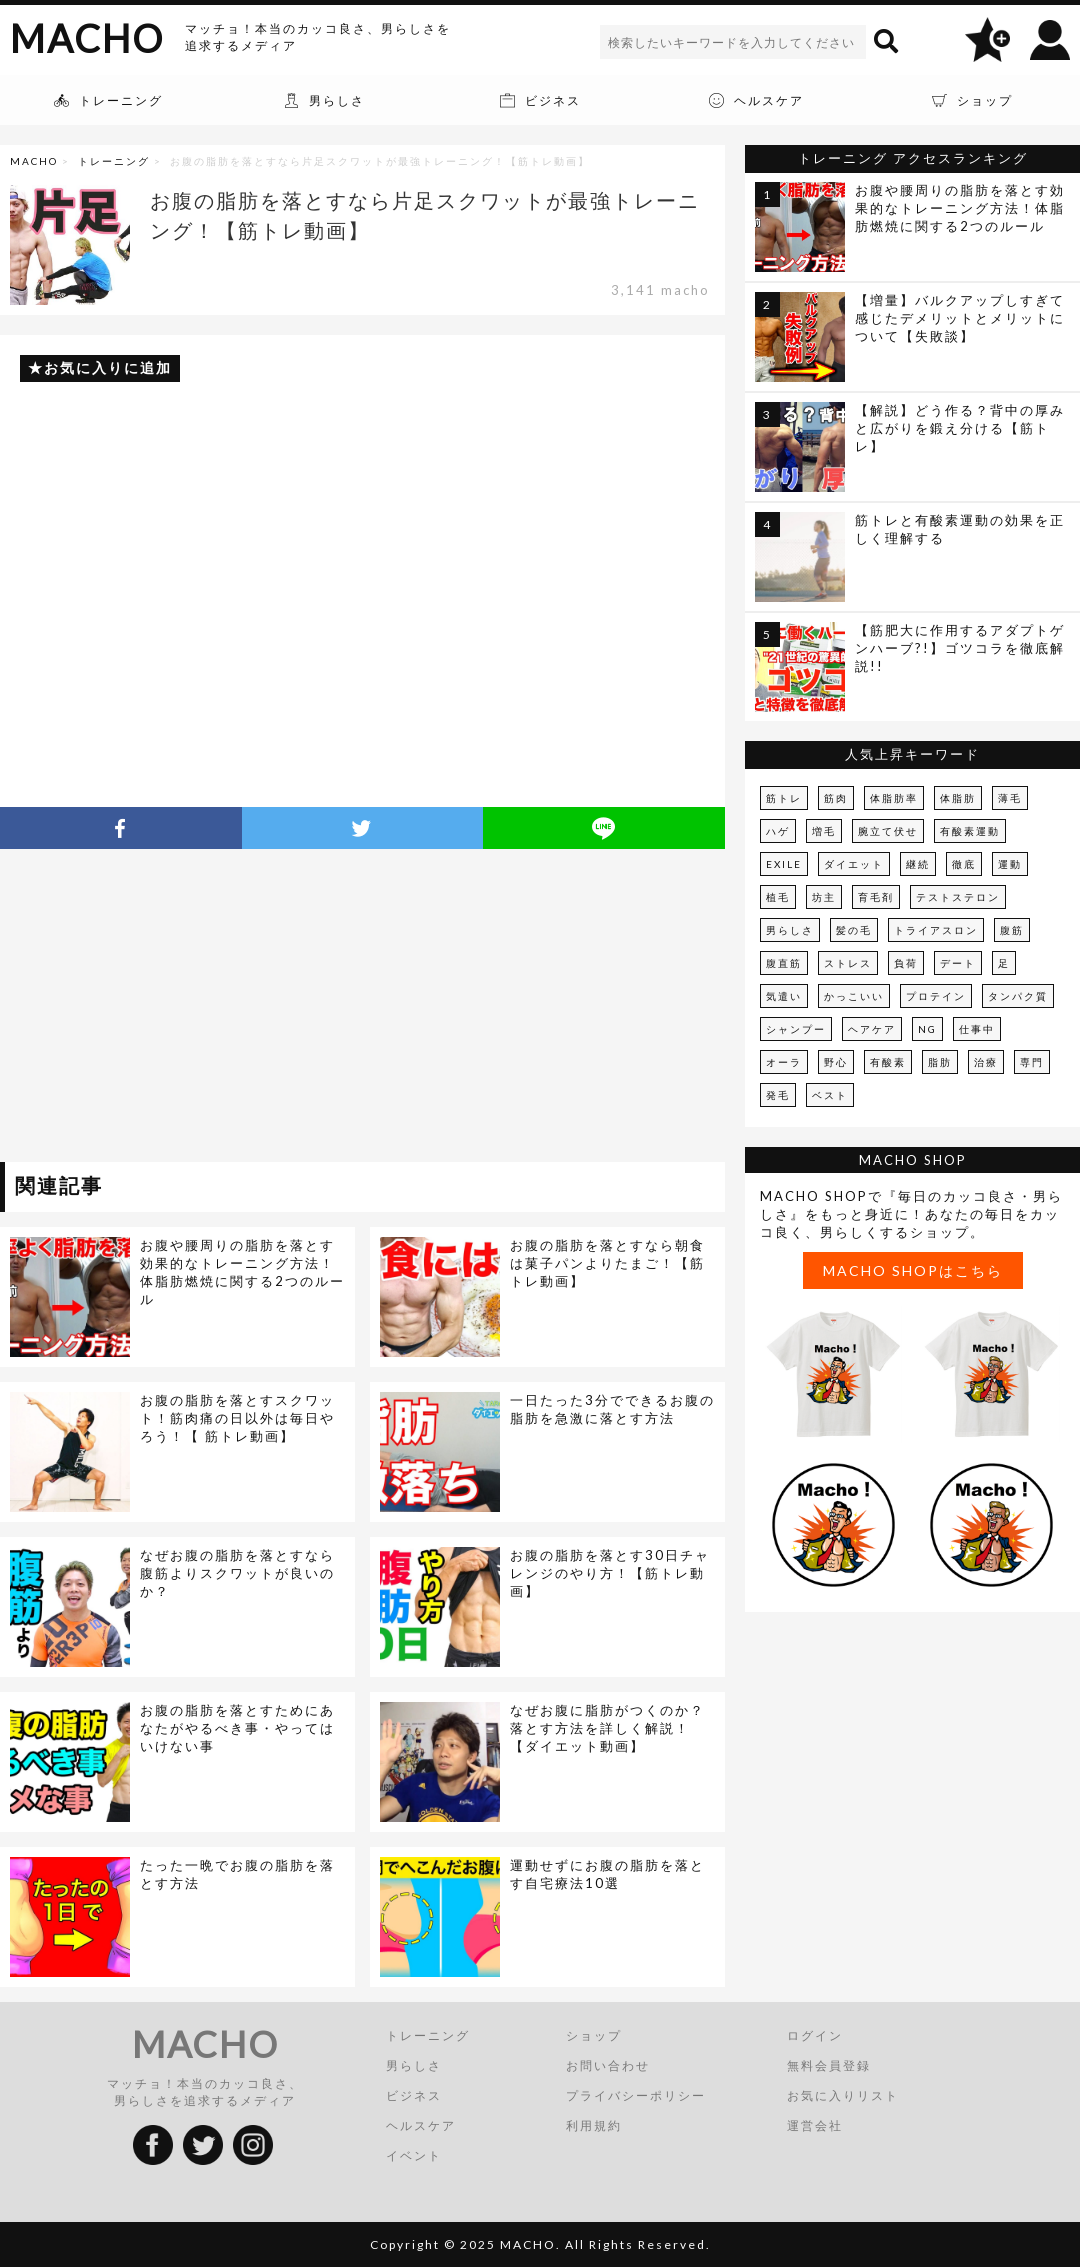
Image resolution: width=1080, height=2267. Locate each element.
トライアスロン (936, 930)
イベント (414, 2155)
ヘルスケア (421, 2125)
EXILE (784, 864)
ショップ (594, 2035)
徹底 (964, 864)
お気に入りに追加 (108, 367)
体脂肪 (958, 798)
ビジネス (414, 2095)
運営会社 (815, 2125)
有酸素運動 (970, 831)
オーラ (784, 1062)
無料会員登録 (829, 2065)
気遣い (784, 996)
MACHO (87, 38)
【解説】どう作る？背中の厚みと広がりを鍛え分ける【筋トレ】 (960, 428)
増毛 (824, 831)
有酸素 (888, 1062)
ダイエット (854, 864)
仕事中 (977, 1029)
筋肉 (836, 798)
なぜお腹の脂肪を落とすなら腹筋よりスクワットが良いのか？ (237, 1573)
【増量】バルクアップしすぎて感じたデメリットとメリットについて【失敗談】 (960, 318)
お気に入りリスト (843, 2095)
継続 (918, 864)
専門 (1032, 1062)
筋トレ (784, 798)
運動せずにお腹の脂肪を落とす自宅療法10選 (607, 1874)
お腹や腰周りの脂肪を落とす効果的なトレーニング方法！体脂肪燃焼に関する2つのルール (242, 1272)
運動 (1010, 864)
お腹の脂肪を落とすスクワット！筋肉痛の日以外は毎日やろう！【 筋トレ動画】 (237, 1418)
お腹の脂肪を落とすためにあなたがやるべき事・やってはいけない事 (237, 1728)
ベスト (830, 1095)
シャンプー (796, 1029)
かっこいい (854, 996)
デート (958, 963)
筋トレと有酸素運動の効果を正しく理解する (960, 529)
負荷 (906, 963)
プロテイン (936, 996)
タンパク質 (1018, 996)
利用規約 (594, 2125)
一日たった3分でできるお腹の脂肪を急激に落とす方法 (612, 1409)
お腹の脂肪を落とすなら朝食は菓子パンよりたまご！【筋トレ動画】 (607, 1263)
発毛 (778, 1095)
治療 (986, 1062)
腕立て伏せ (888, 831)
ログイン (815, 2035)
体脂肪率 (894, 798)
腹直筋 (784, 963)
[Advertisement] (183, 1009)
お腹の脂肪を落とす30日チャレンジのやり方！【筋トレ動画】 (610, 1573)
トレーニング (114, 161)
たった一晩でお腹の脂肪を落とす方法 (237, 1874)
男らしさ (790, 930)
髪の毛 (854, 930)
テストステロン (958, 897)
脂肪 (940, 1062)
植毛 (778, 897)
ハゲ (778, 831)
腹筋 (1012, 930)
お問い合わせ (608, 2065)
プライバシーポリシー (636, 2095)
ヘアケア (872, 1029)
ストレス (848, 963)
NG (927, 1029)
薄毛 (1010, 798)
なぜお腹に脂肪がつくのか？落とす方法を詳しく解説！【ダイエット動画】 (607, 1728)
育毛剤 (876, 897)
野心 (836, 1062)
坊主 (824, 897)
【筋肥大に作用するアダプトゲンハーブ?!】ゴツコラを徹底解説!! (960, 648)
